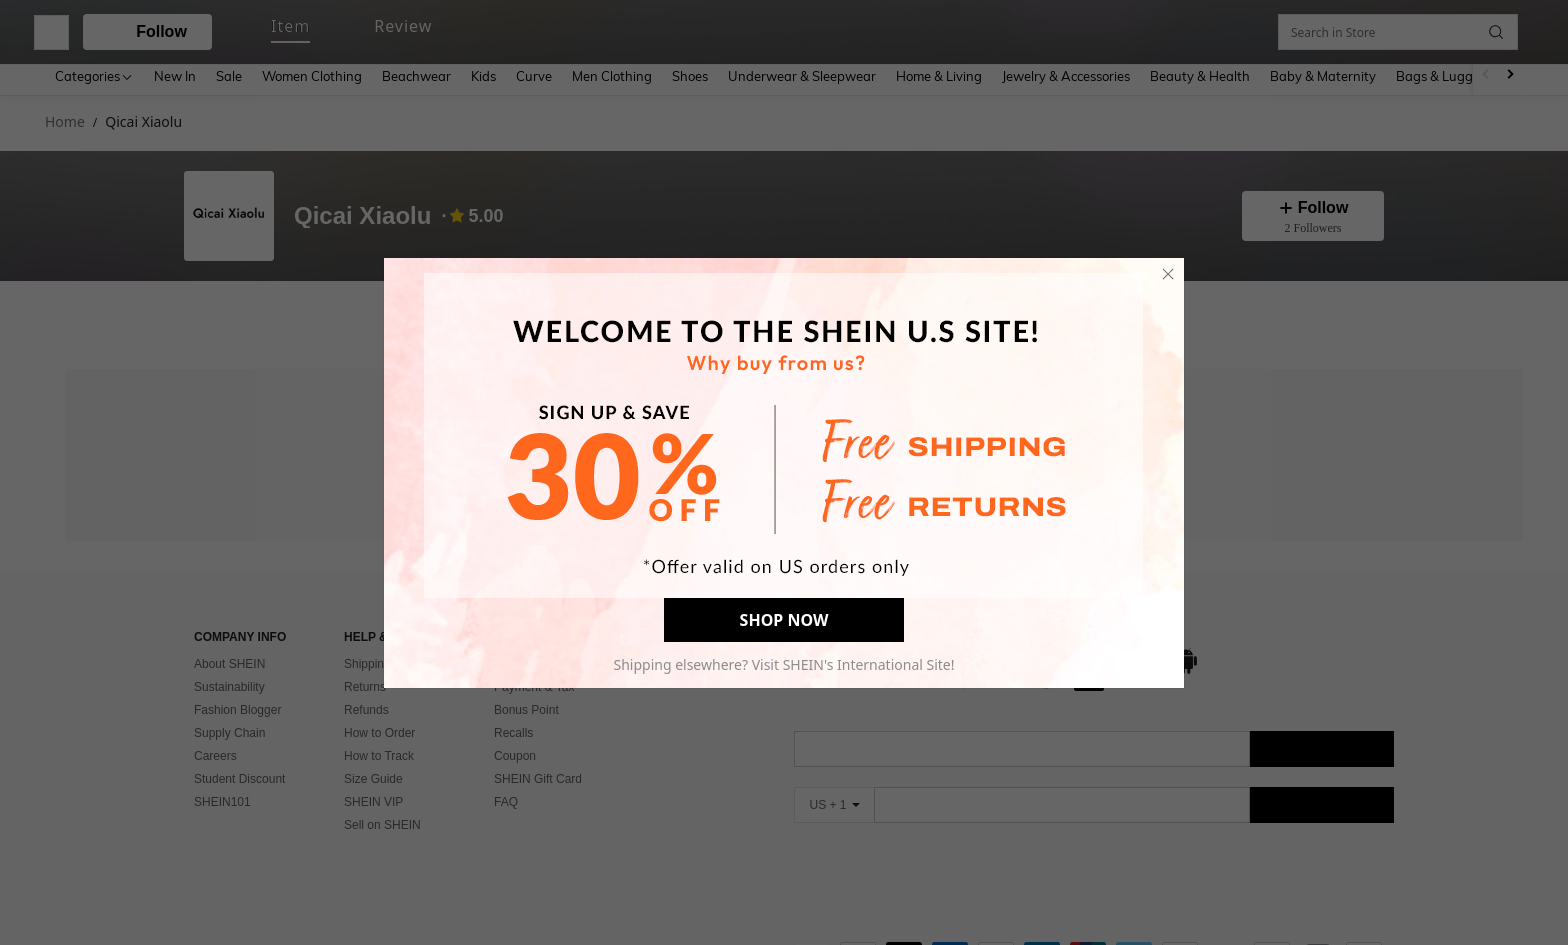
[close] (1168, 274)
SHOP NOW (784, 620)
